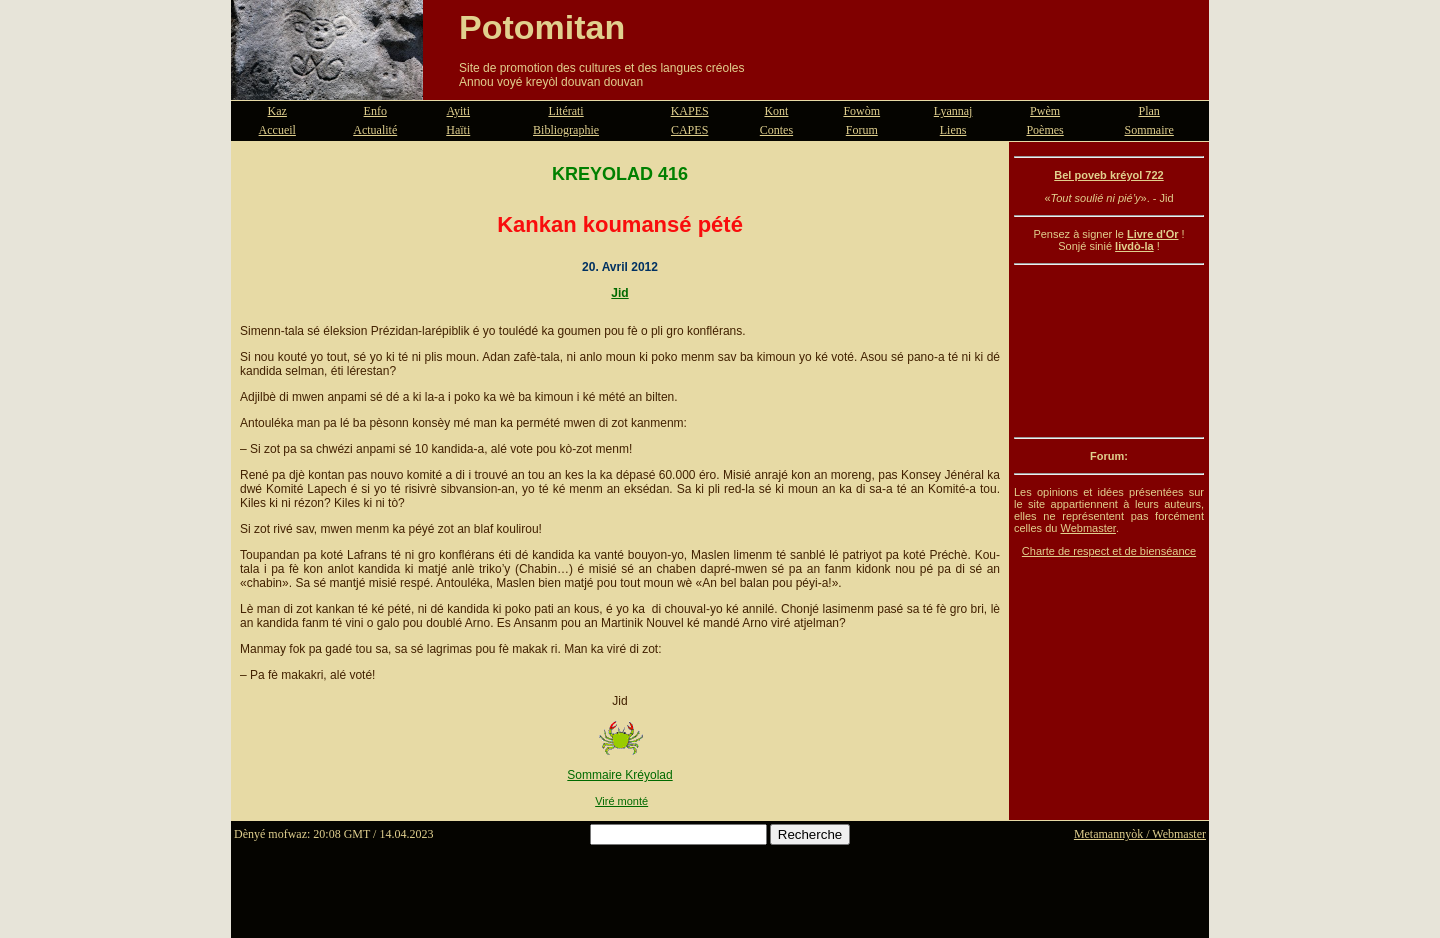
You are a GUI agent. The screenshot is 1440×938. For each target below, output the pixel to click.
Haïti (458, 130)
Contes (776, 130)
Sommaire (1149, 130)
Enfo (375, 111)
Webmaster (1087, 528)
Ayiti (458, 111)
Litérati (565, 111)
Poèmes (1044, 130)
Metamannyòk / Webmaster (1140, 834)
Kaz (277, 111)
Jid (619, 293)
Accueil (277, 130)
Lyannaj (953, 111)
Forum (862, 130)
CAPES (689, 130)
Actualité (375, 130)
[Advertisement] (1109, 351)
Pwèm (1045, 111)
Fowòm (861, 111)
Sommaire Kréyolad (619, 775)
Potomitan (542, 27)
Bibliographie (566, 130)
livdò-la (1134, 246)
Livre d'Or (1153, 234)
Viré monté (621, 801)
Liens (953, 130)
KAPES (690, 111)
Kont (776, 111)
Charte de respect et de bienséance (1109, 551)
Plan (1149, 111)
